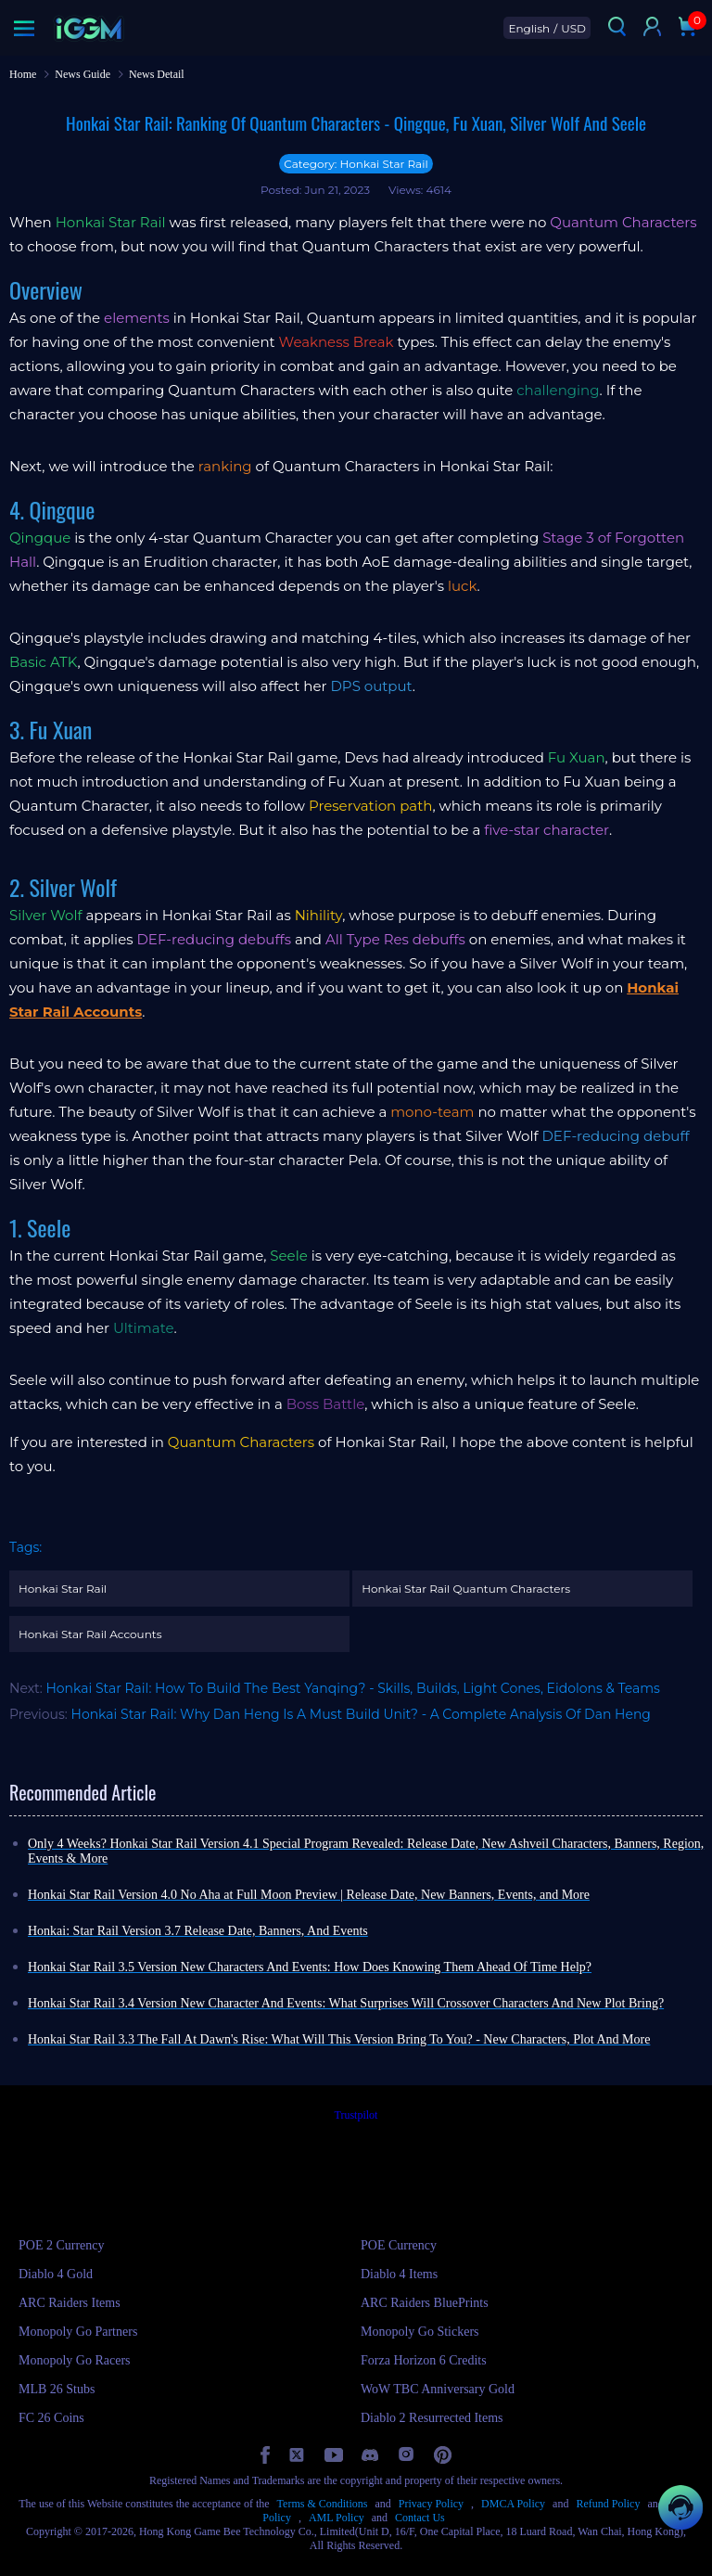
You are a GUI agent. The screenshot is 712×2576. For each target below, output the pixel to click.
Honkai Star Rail (63, 1589)
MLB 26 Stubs (57, 2389)
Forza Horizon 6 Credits (424, 2360)
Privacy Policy (431, 2503)
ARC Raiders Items (70, 2303)
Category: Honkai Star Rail (355, 164)
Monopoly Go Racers (75, 2360)
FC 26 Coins (51, 2418)
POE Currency (399, 2245)
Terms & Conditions (322, 2503)
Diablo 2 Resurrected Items (432, 2418)
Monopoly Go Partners (78, 2332)
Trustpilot (356, 2114)
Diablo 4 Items (399, 2274)
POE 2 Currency (62, 2245)
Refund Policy (608, 2503)
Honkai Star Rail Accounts (90, 1634)
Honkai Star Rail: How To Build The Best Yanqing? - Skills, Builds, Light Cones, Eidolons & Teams (352, 1688)
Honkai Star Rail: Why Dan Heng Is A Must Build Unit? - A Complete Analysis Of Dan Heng (361, 1714)
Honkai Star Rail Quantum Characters (466, 1589)
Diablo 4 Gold (56, 2274)
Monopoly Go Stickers (420, 2332)
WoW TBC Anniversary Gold (438, 2389)
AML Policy (336, 2517)
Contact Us (420, 2517)
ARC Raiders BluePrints (425, 2303)
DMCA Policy (513, 2503)
